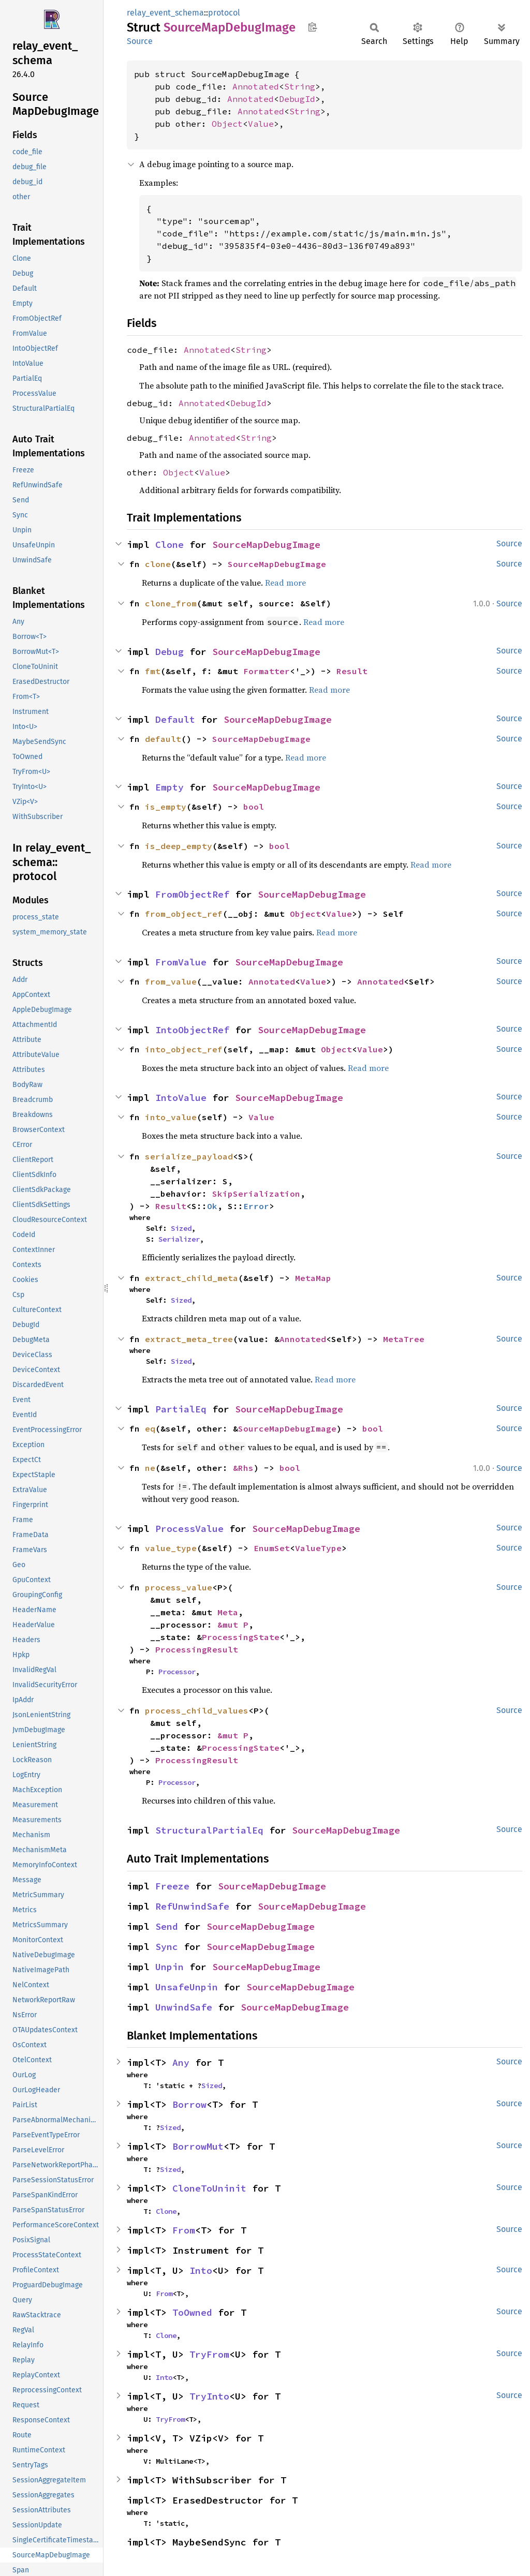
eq (150, 1428)
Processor (177, 1671)
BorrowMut (198, 2146)
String (299, 86)
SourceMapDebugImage (266, 544)
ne (150, 1468)
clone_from (171, 603)
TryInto (209, 2396)
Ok (212, 1206)
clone (158, 564)
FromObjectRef (192, 894)
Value (261, 123)
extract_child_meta (191, 1278)
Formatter (266, 671)
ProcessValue (189, 1529)
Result (351, 671)
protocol (224, 13)
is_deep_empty (178, 846)
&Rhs (243, 1468)
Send (166, 1926)
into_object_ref (184, 1049)
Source (140, 41)
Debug (169, 652)
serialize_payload (189, 1156)
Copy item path (312, 27)
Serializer (179, 1239)
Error (256, 1206)
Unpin (169, 1967)
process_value (178, 1587)
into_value (171, 1117)
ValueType (318, 1548)
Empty (169, 787)
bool (253, 806)
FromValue (181, 962)
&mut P (232, 1624)
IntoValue (181, 1098)
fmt (152, 671)
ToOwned (192, 2312)
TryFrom (209, 2354)
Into (200, 2270)
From (183, 2230)
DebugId (297, 99)
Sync (166, 1947)
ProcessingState (240, 1637)
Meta (227, 1612)
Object (227, 123)
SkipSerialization (256, 1193)
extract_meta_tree (189, 1339)
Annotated (255, 86)
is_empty (165, 806)
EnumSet (272, 1548)
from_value (171, 981)
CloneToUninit (209, 2188)
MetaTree (403, 1339)
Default (175, 719)
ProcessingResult (196, 1649)
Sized (181, 1228)
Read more (285, 582)
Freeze (172, 1886)
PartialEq (181, 1409)
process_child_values (196, 1710)
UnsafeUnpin (186, 1987)
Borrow (189, 2104)
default (163, 739)
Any (180, 2062)
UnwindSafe (183, 2007)
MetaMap (313, 1278)
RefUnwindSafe (192, 1906)
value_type (171, 1548)
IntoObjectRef (192, 1030)
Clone (169, 544)
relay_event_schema (165, 13)
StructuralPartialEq (209, 1830)
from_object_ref (184, 914)
